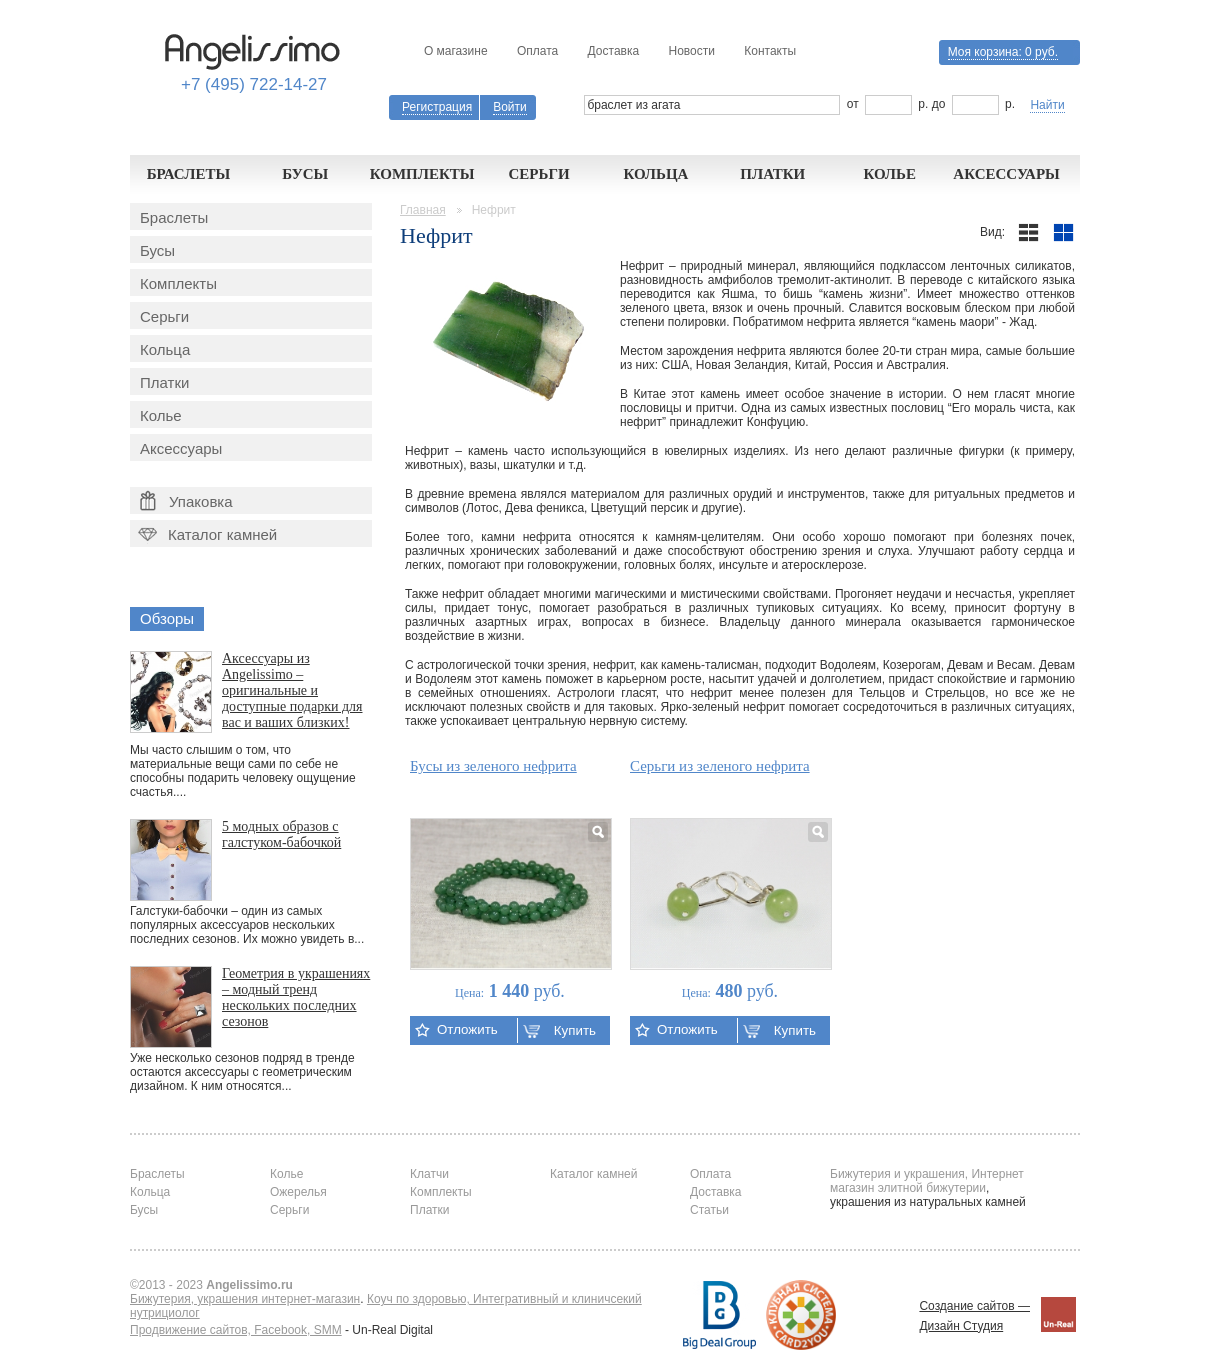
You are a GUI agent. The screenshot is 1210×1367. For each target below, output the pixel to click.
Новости (691, 51)
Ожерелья (298, 1192)
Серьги (538, 174)
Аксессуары (1006, 174)
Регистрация (437, 107)
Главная (423, 210)
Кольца (655, 174)
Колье (889, 174)
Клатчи (429, 1174)
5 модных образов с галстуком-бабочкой (281, 834)
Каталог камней (206, 534)
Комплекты (422, 174)
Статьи (709, 1210)
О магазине (456, 51)
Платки (772, 174)
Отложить (456, 1030)
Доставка (614, 51)
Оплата (537, 51)
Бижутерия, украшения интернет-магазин (245, 1299)
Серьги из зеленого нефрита (720, 766)
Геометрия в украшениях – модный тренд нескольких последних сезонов (296, 997)
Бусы (305, 174)
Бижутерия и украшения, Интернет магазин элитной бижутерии (927, 1181)
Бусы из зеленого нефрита (493, 766)
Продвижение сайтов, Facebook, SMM (236, 1330)
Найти (1047, 105)
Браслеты (189, 174)
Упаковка (186, 501)
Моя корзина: (1003, 52)
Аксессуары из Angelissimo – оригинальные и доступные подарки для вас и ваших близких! (292, 690)
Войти (510, 107)
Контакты (770, 51)
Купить (559, 1030)
